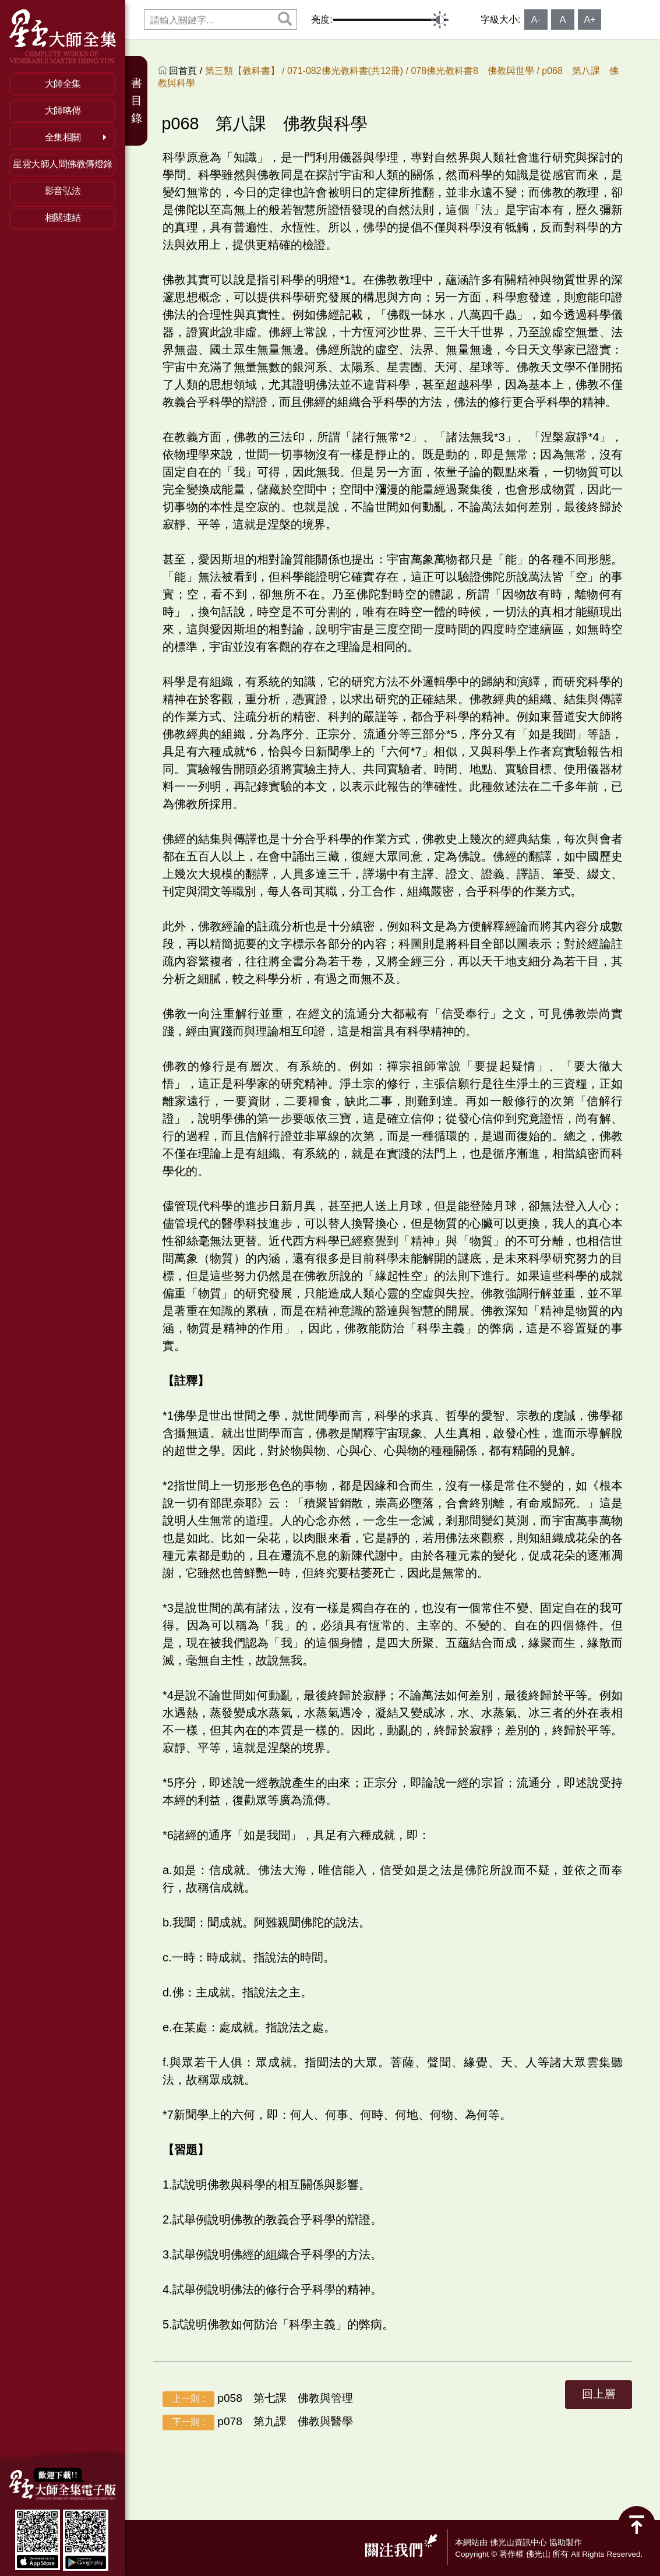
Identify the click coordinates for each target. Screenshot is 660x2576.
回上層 (598, 2394)
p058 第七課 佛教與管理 (258, 2398)
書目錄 (136, 100)
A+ (589, 19)
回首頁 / (186, 71)
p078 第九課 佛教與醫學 (258, 2422)
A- (536, 19)
